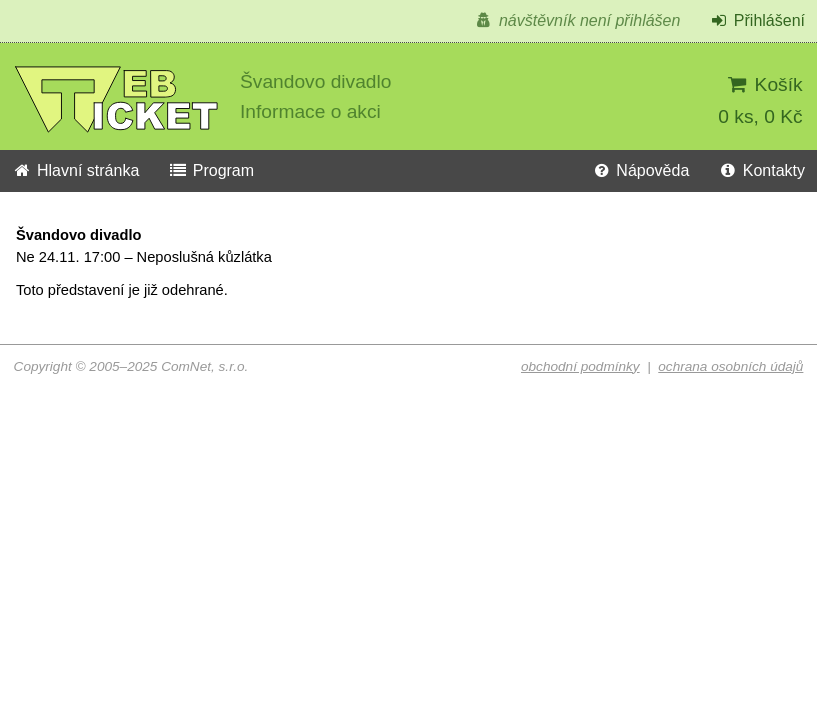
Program (211, 170)
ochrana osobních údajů (730, 366)
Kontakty (761, 170)
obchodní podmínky (580, 366)
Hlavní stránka (75, 170)
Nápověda (640, 170)
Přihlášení (757, 20)
